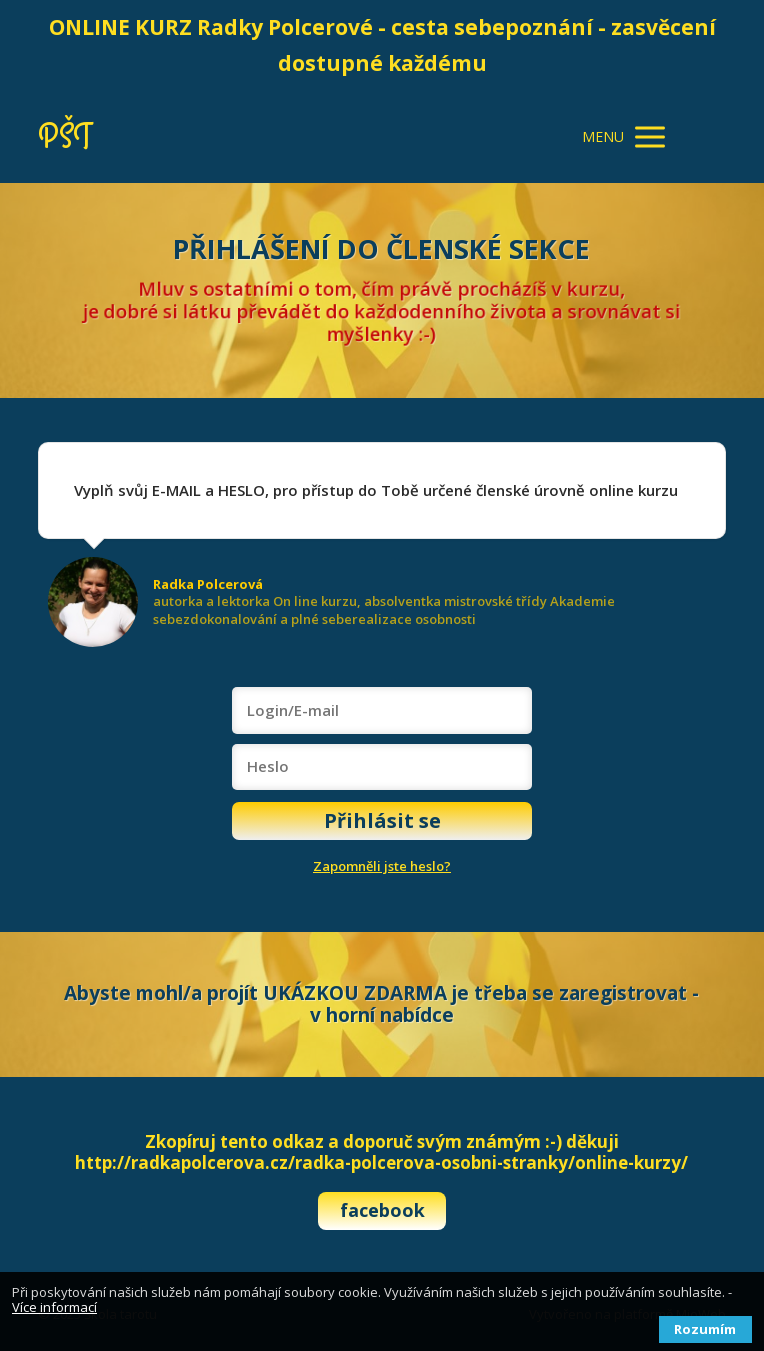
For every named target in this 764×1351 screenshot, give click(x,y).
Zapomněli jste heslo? (382, 866)
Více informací (54, 1307)
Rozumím (705, 1329)
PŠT (64, 137)
